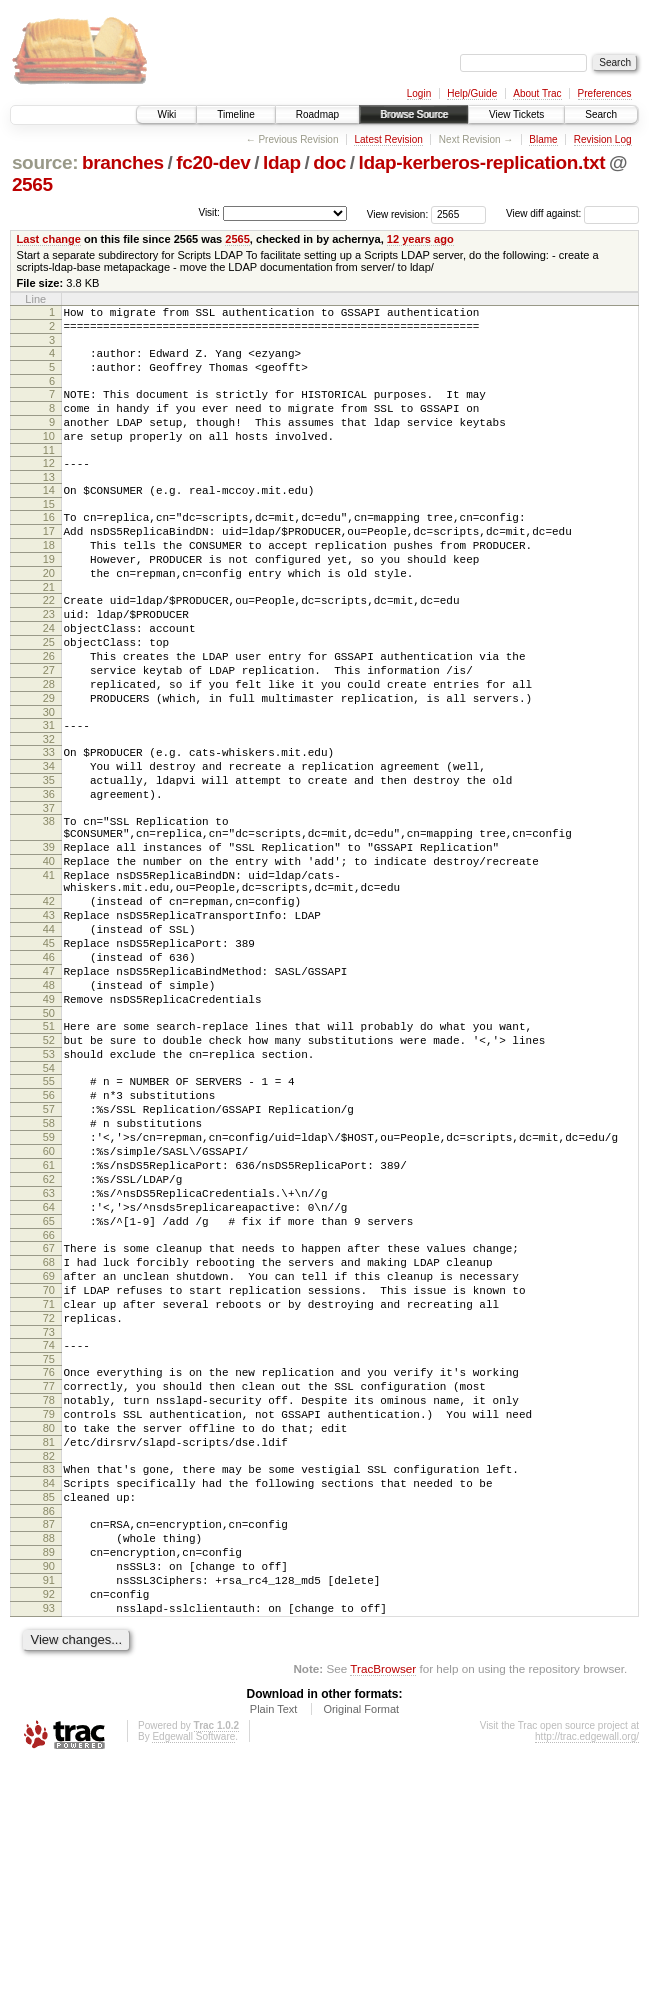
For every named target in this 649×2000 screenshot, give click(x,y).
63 (49, 1352)
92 (49, 1825)
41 (49, 971)
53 (49, 1186)
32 (49, 811)
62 (49, 1335)
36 (49, 875)
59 (49, 1284)
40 (49, 954)
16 (49, 547)
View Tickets (516, 114)
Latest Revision (388, 139)
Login (419, 93)
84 (49, 1693)
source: (45, 162)
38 (49, 905)
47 (49, 1088)
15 (49, 534)
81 (49, 1646)
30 (49, 781)
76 (49, 1561)
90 (49, 1791)
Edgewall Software (193, 1973)
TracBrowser (383, 1905)
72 (49, 1501)
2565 (32, 184)
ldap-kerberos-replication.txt (482, 162)
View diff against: (572, 213)
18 (49, 581)
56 (49, 1233)
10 (49, 457)
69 (49, 1450)
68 (49, 1433)
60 (49, 1301)
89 (49, 1774)
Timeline (235, 114)
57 (49, 1250)
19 (49, 598)
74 (49, 1531)
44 (49, 1037)
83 (49, 1676)
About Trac (537, 93)
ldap (282, 162)
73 (49, 1518)
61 (49, 1318)
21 (49, 632)
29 (49, 764)
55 (49, 1216)
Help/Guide (472, 93)
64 (49, 1369)
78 (49, 1595)
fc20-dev (213, 162)
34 (49, 841)
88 (49, 1757)
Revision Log (603, 139)
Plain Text (274, 1946)
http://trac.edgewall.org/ (587, 1973)
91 (49, 1808)
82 (49, 1663)
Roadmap (317, 114)
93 (49, 1842)
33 (49, 824)
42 (49, 1003)
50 (49, 1139)
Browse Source (414, 114)
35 (49, 858)
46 (49, 1071)
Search (601, 114)
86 (49, 1727)
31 (49, 794)
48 (49, 1105)
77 (49, 1578)
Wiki (166, 114)
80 (49, 1629)
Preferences (605, 93)
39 (49, 937)
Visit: (209, 212)
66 (49, 1403)
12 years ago (420, 239)
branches (123, 162)
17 (49, 564)
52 (49, 1169)
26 (49, 713)
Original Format (361, 1946)
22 (49, 645)
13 (49, 504)
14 (49, 517)
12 (49, 487)
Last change (49, 239)
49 (49, 1122)
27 (49, 730)
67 (49, 1416)
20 (49, 615)
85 (49, 1710)
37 (49, 892)
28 (49, 747)
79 (49, 1612)
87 (49, 1740)
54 (49, 1203)
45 (49, 1054)
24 (49, 679)
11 (49, 474)
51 (49, 1152)
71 (49, 1484)
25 (49, 696)
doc (329, 162)
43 (49, 1020)
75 (49, 1548)
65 (49, 1386)
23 (49, 662)
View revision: (398, 213)
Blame (543, 139)
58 (49, 1267)
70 (49, 1467)
